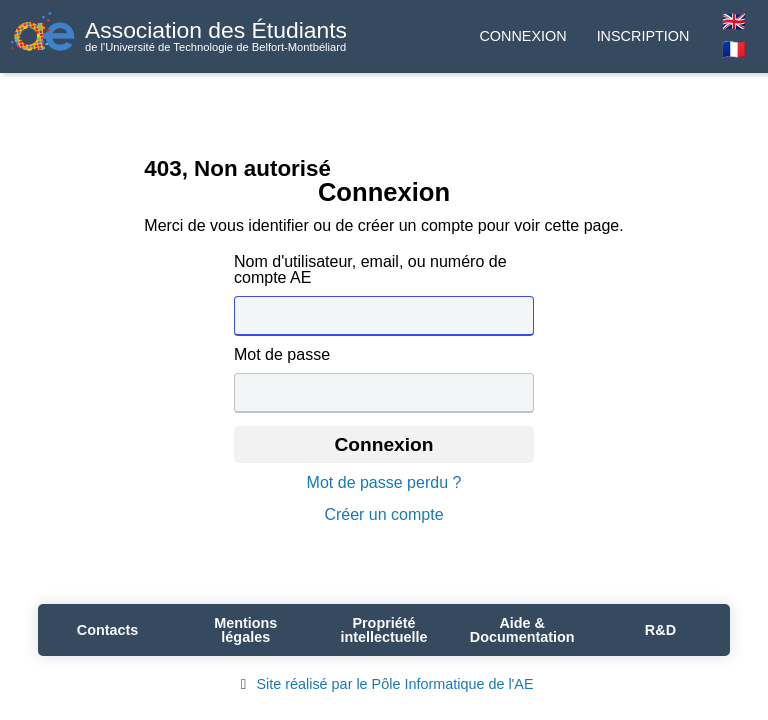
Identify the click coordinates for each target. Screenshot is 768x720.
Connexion (522, 36)
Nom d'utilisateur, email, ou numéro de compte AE (370, 270)
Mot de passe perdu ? (384, 483)
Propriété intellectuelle (383, 630)
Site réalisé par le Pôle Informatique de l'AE (383, 684)
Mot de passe (282, 355)
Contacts (108, 630)
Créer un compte (383, 515)
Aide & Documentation (522, 630)
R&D (660, 630)
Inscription (643, 36)
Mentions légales (245, 630)
